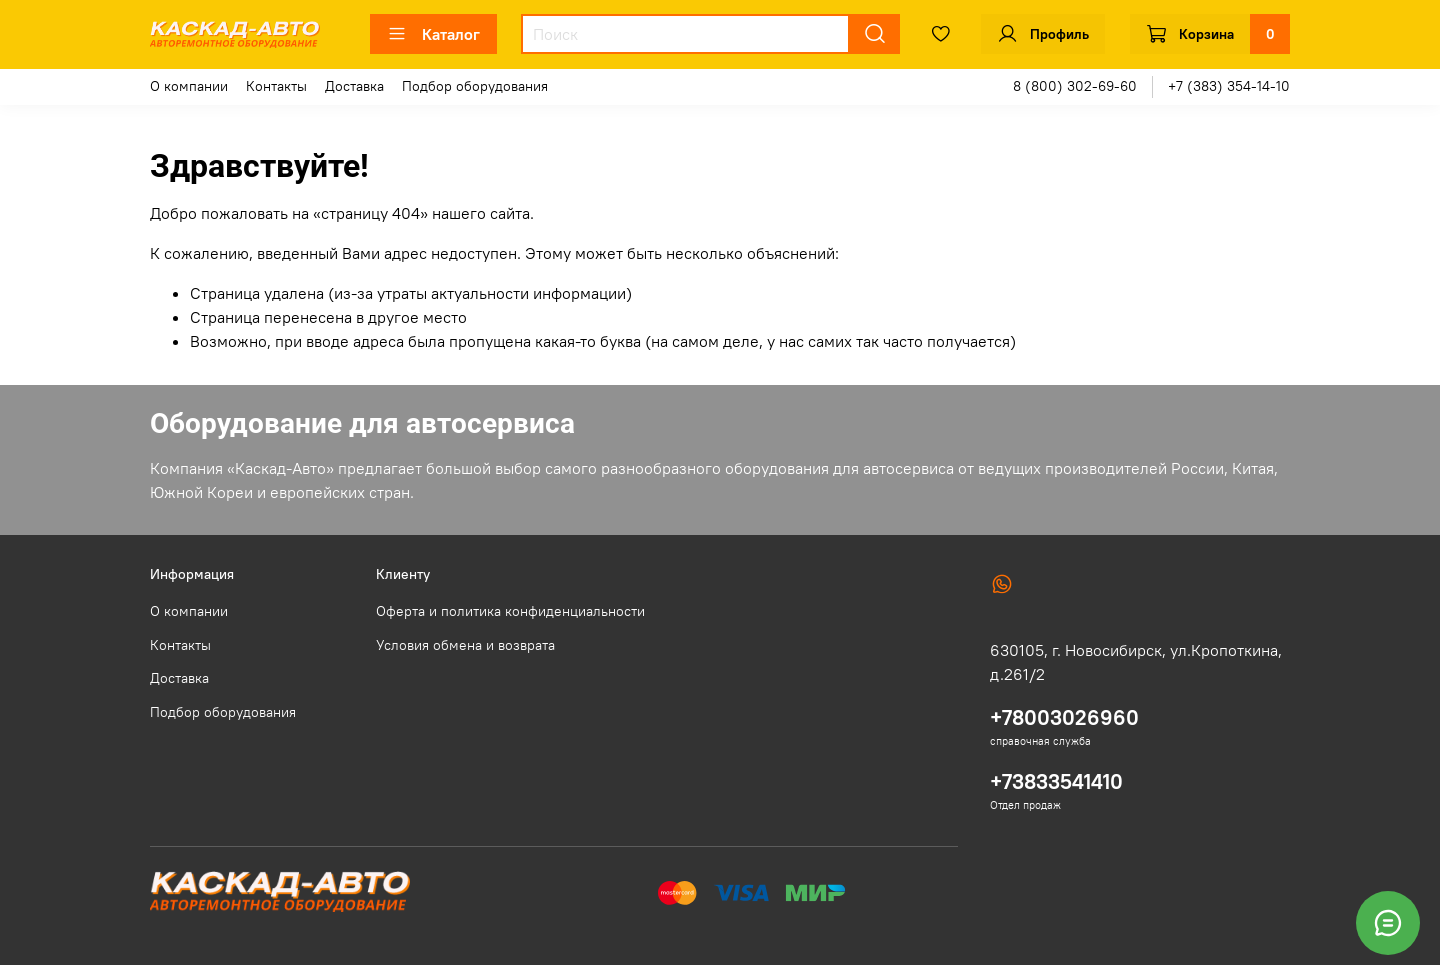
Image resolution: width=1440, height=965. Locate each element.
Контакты (276, 86)
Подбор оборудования (475, 86)
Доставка (354, 86)
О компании (189, 86)
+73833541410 (1056, 781)
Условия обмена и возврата (465, 645)
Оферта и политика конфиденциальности (510, 611)
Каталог (433, 34)
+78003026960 (1064, 717)
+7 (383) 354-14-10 (1229, 86)
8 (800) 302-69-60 (1075, 86)
